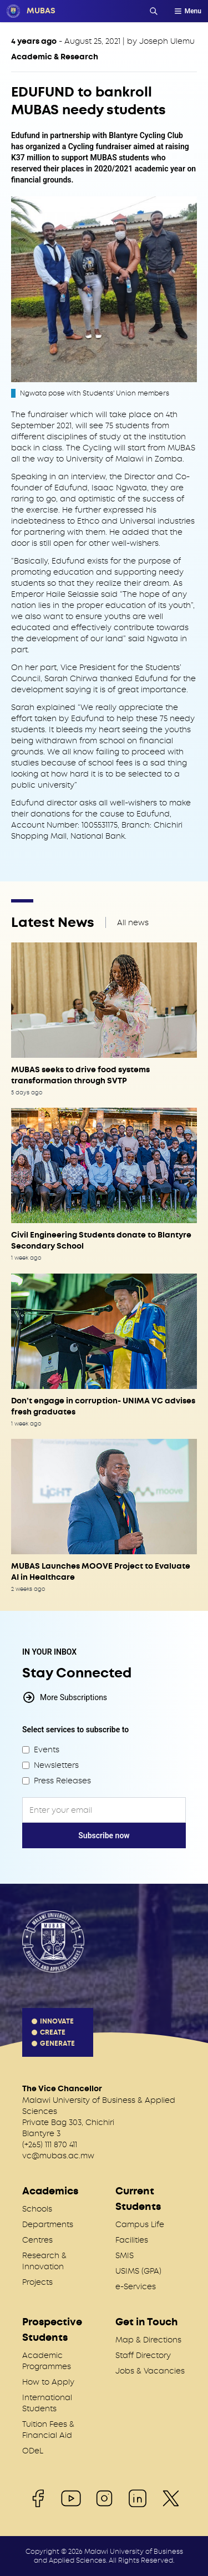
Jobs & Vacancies (150, 2371)
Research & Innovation (44, 2260)
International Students (47, 2402)
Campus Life (139, 2224)
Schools (37, 2209)
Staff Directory (143, 2355)
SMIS (124, 2255)
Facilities (131, 2240)
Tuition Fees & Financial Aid (48, 2429)
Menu (187, 11)
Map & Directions (148, 2340)
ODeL (32, 2451)
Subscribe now (103, 1835)
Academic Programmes (46, 2360)
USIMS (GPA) (138, 2271)
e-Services (135, 2286)
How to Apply (48, 2382)
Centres (37, 2240)
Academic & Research (54, 57)
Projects (37, 2282)
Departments (47, 2224)
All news (133, 922)
